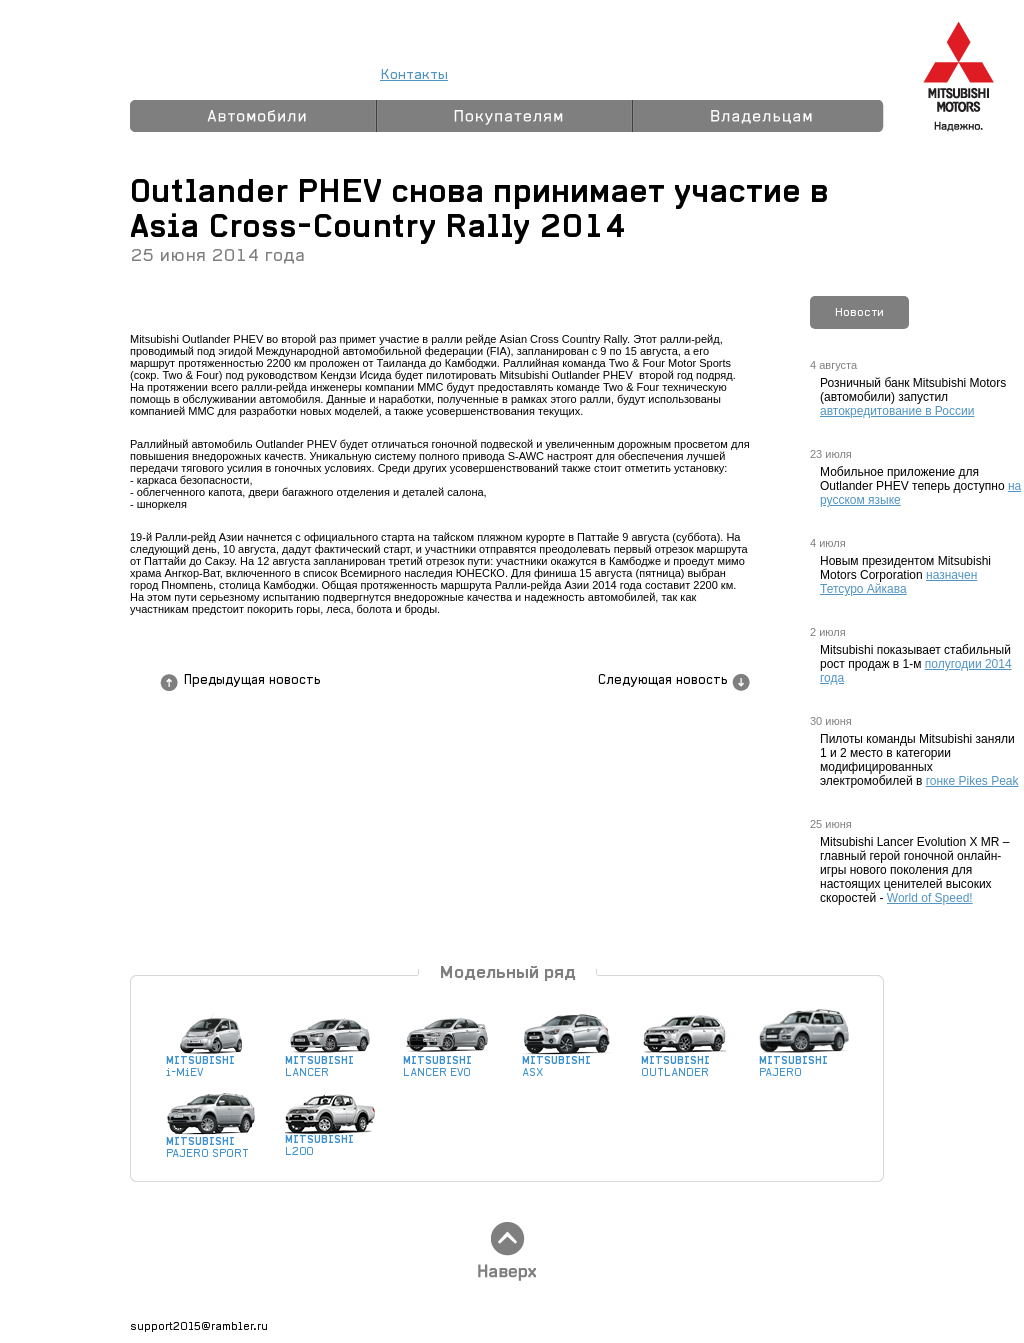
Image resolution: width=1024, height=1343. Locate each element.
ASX (567, 1062)
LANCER (330, 1062)
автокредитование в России (897, 411)
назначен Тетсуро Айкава (898, 582)
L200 (330, 1141)
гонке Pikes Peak (972, 781)
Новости (859, 312)
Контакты (414, 75)
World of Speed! (930, 898)
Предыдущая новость (251, 680)
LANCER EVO (448, 1062)
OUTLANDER (686, 1062)
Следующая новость (662, 680)
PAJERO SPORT (211, 1143)
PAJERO (804, 1062)
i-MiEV (211, 1062)
